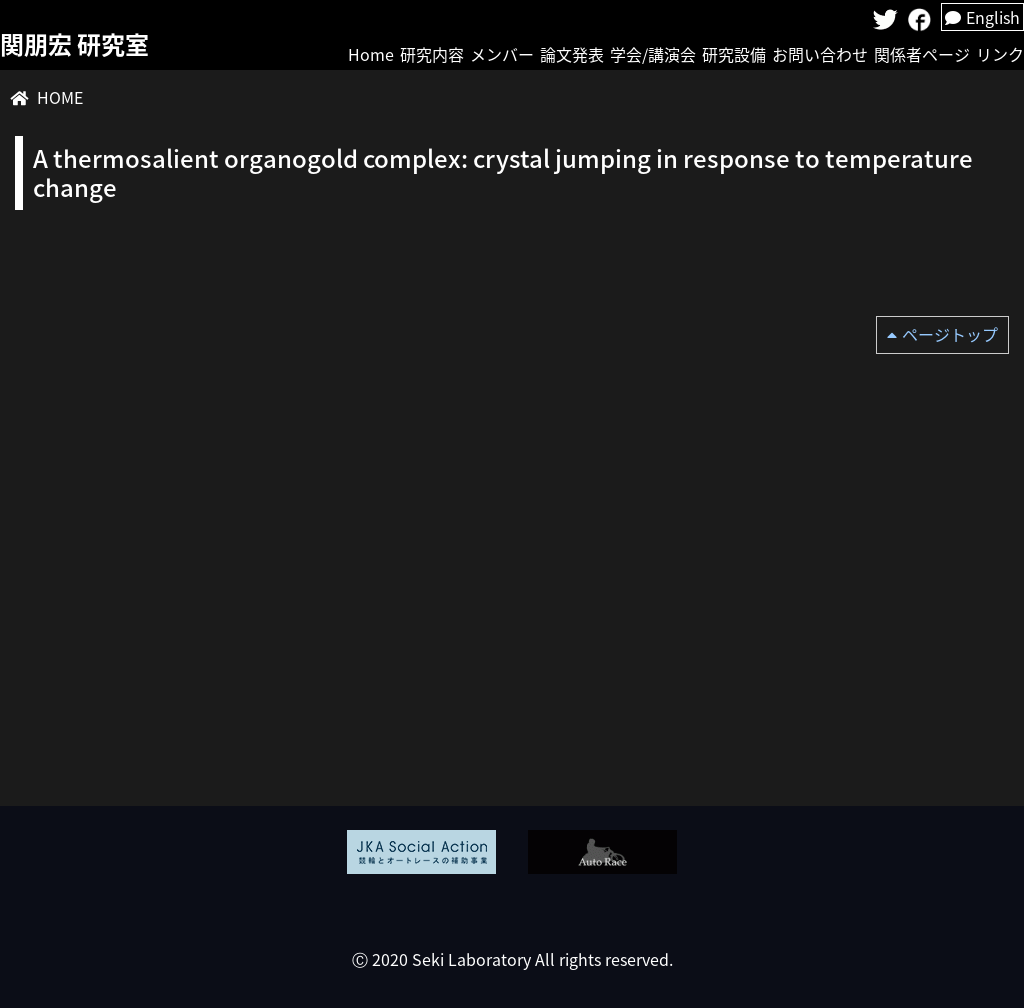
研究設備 (734, 54)
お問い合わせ (820, 54)
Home (371, 54)
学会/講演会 (653, 54)
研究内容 (432, 54)
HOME (60, 97)
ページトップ (950, 334)
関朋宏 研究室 (74, 44)
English (982, 17)
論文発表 (572, 54)
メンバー (502, 54)
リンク (1000, 54)
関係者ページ (922, 54)
